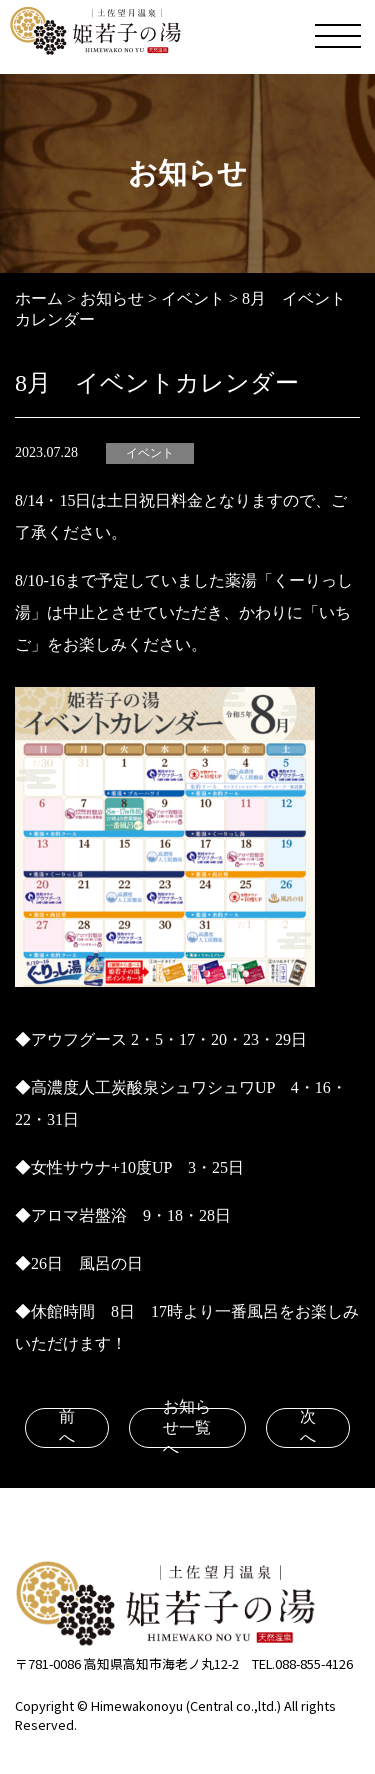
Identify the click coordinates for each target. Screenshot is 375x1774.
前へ (67, 1427)
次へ (308, 1427)
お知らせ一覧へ (187, 1428)
